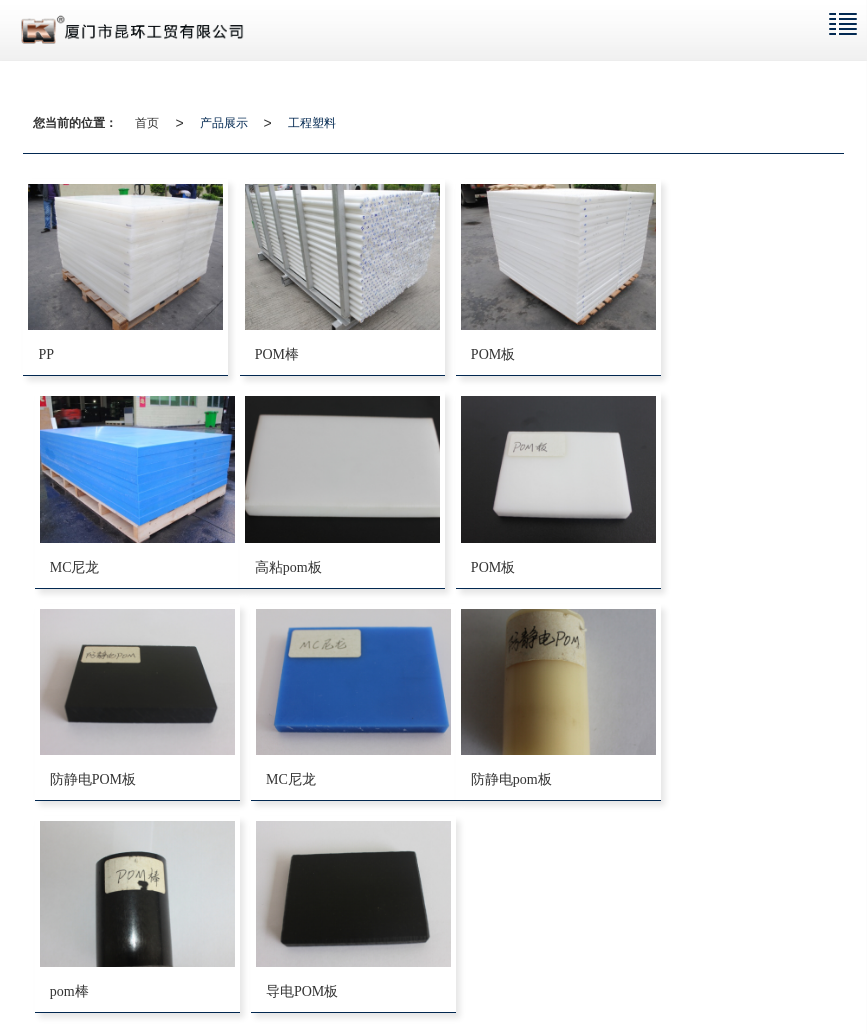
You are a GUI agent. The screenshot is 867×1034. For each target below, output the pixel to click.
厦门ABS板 (404, 976)
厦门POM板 (331, 976)
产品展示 (224, 123)
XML (356, 956)
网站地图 (306, 956)
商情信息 (407, 956)
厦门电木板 (111, 976)
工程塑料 (312, 123)
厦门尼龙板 (184, 976)
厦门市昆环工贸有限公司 (203, 956)
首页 (147, 123)
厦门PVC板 (256, 976)
